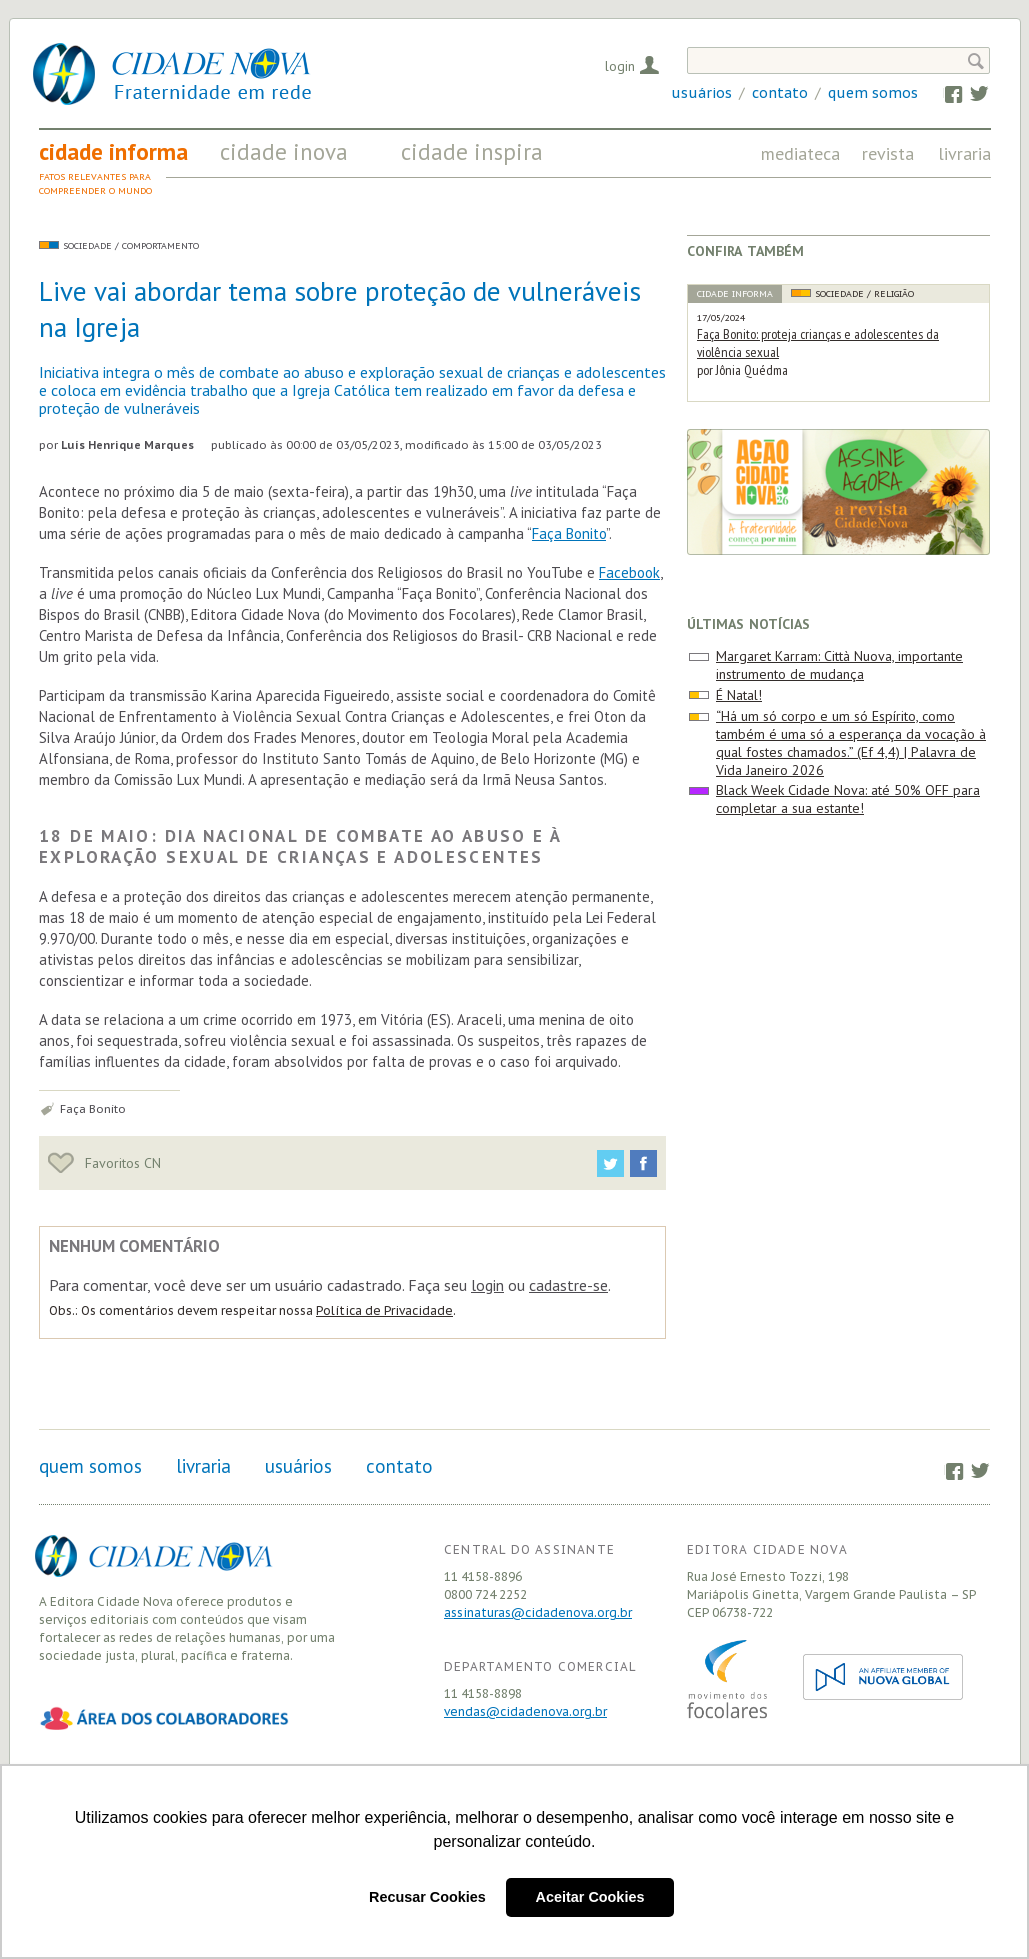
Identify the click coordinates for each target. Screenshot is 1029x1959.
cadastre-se (568, 1285)
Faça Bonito (569, 533)
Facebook (943, 93)
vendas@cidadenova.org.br (525, 1711)
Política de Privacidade (384, 1310)
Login (620, 66)
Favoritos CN (104, 1163)
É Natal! (739, 695)
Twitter (969, 93)
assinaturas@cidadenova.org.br (538, 1612)
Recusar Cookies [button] (427, 1897)
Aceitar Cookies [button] (590, 1897)
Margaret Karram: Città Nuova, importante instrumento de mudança (839, 665)
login (487, 1285)
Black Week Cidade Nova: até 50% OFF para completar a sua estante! (848, 799)
